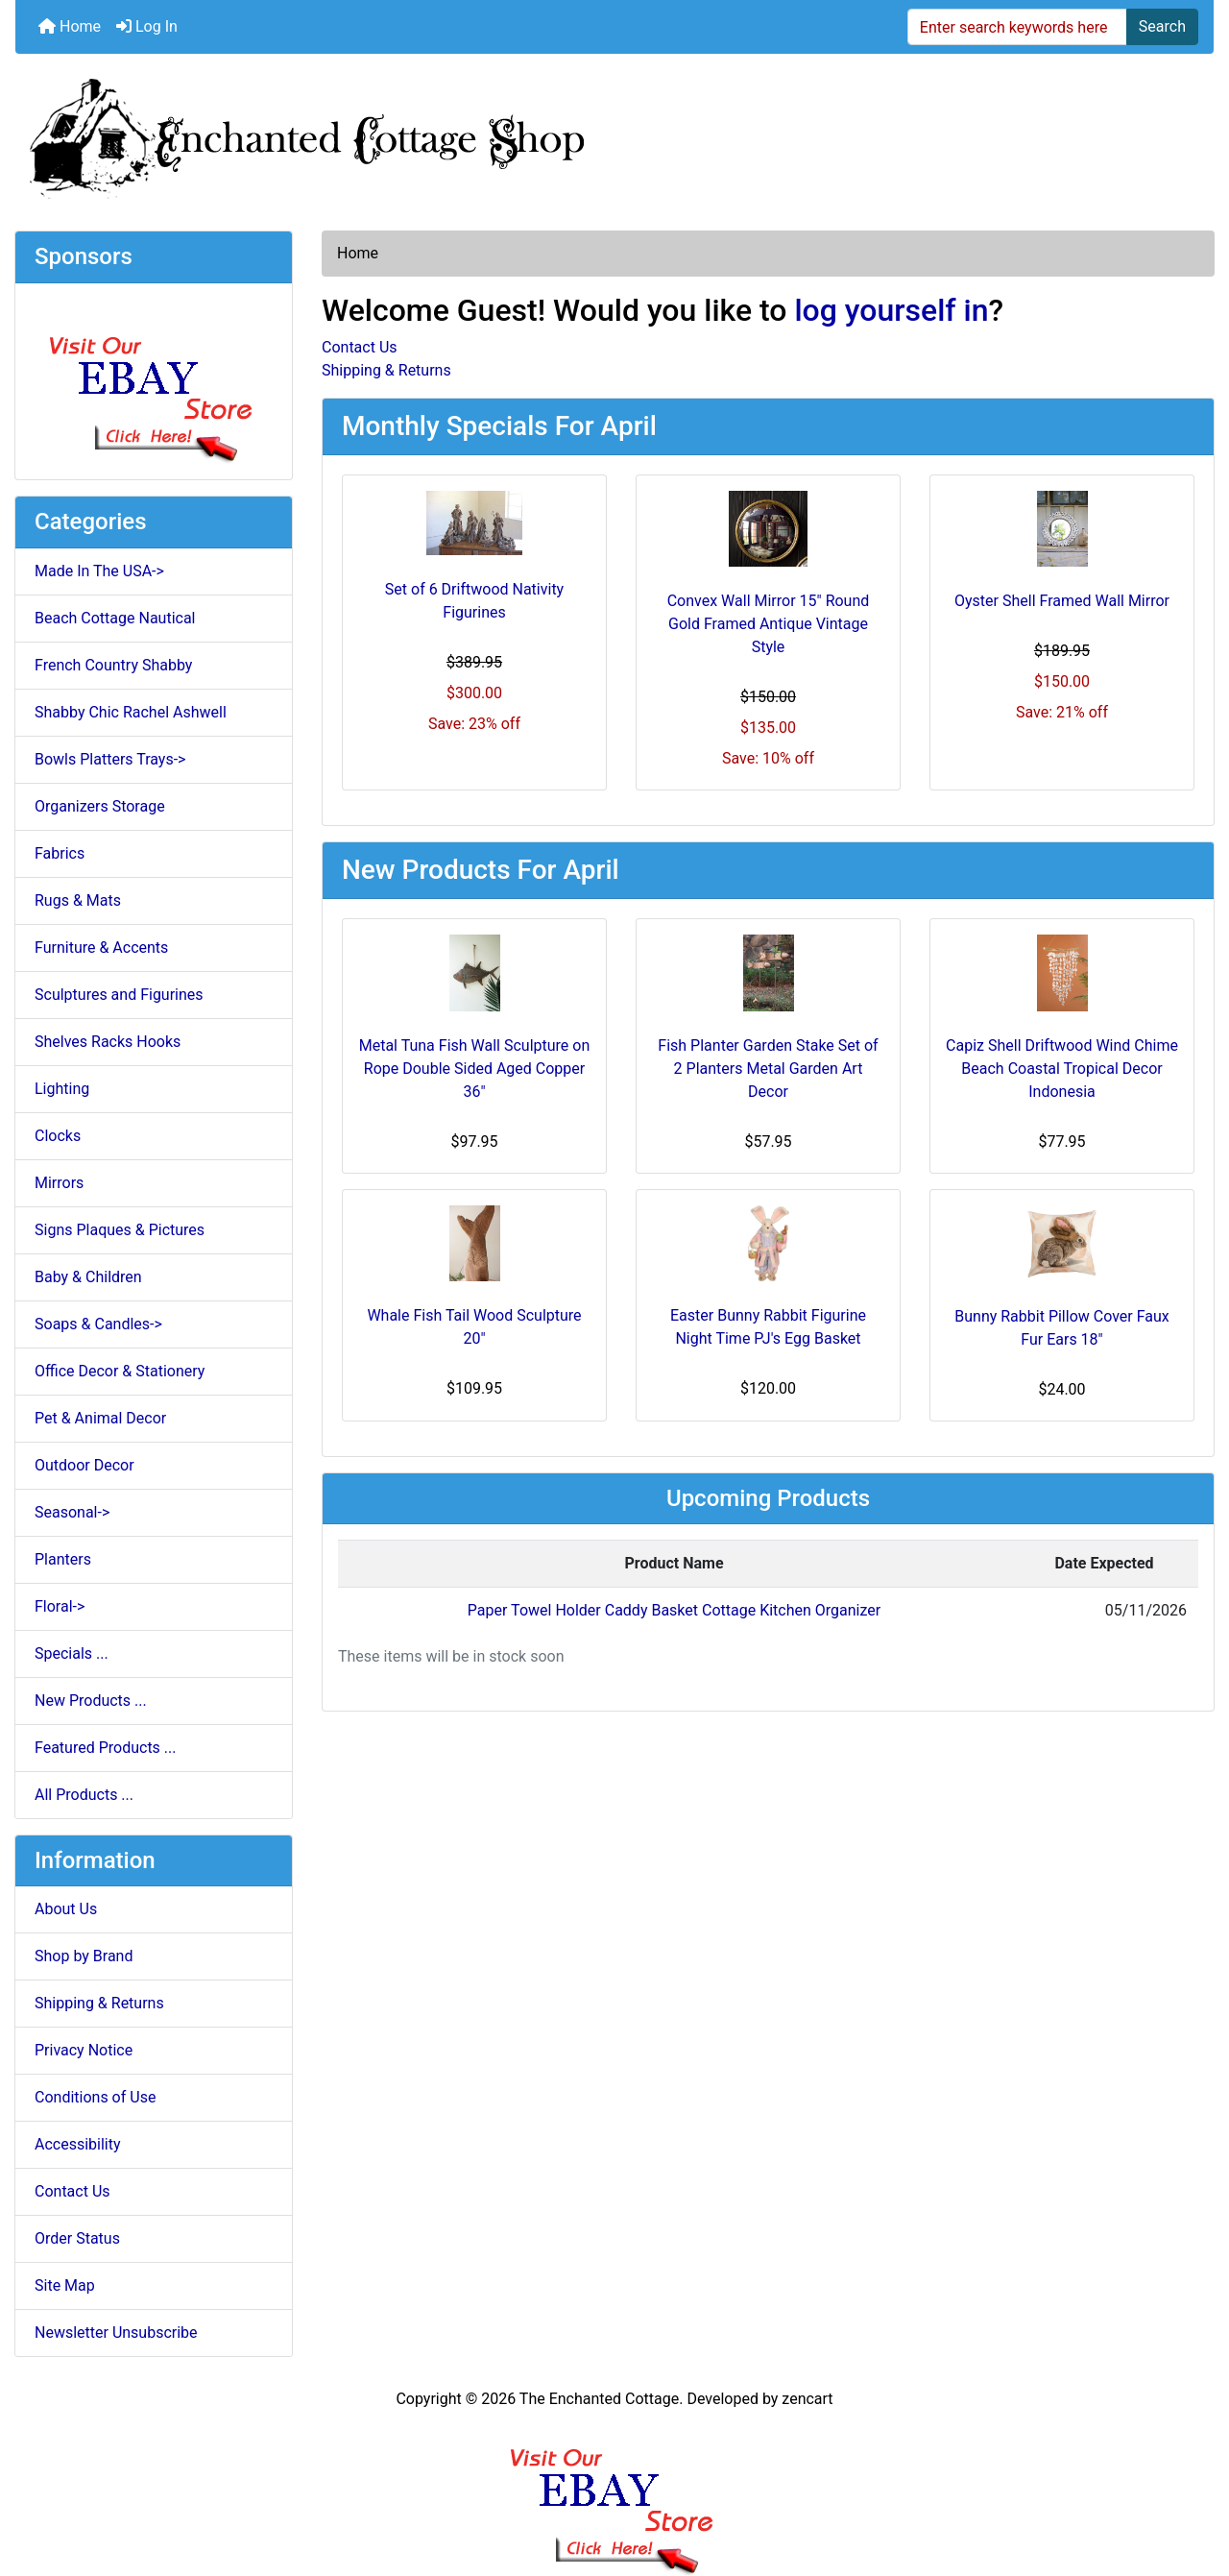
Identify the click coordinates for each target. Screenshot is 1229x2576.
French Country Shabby (113, 665)
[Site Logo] (614, 134)
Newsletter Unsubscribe (116, 2332)
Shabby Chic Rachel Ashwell (131, 712)
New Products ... (91, 1700)
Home (69, 26)
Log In (147, 26)
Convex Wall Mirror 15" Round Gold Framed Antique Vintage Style (768, 624)
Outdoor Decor (84, 1465)
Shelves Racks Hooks (108, 1042)
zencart (807, 2399)
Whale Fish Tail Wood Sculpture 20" (474, 1327)
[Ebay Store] (154, 380)
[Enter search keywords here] (1017, 27)
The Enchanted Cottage (599, 2399)
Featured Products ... (106, 1747)
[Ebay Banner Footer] (615, 2493)
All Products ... (84, 1795)
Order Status (77, 2238)
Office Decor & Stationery (120, 1371)
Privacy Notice (84, 2050)
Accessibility (78, 2144)
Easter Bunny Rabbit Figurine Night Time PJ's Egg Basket (768, 1327)
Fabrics (59, 853)
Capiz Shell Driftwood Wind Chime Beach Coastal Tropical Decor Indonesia (1062, 1068)
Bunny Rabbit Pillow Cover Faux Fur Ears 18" (1061, 1328)
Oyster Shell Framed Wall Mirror (1061, 601)
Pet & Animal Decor (100, 1418)
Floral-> (59, 1606)
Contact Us (72, 2191)
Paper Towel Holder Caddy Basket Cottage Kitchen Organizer (674, 1610)
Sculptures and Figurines (119, 994)
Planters (63, 1559)
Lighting (62, 1089)
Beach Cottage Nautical (115, 618)
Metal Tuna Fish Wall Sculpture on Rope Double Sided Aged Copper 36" (474, 1068)
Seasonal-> (72, 1512)
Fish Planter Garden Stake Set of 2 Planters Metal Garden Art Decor (768, 1068)
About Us (66, 1909)
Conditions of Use (95, 2097)
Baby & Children (88, 1277)
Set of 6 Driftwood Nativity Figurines (474, 600)
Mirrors (59, 1183)
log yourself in (891, 310)
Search (1162, 26)
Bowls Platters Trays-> (110, 759)
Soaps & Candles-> (98, 1324)
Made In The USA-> (99, 571)
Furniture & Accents (101, 947)
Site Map (65, 2285)
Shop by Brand (84, 1956)
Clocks (58, 1136)
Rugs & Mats (78, 900)
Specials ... (71, 1653)
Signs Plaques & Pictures (120, 1230)
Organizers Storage (100, 806)
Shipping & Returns (99, 2003)
